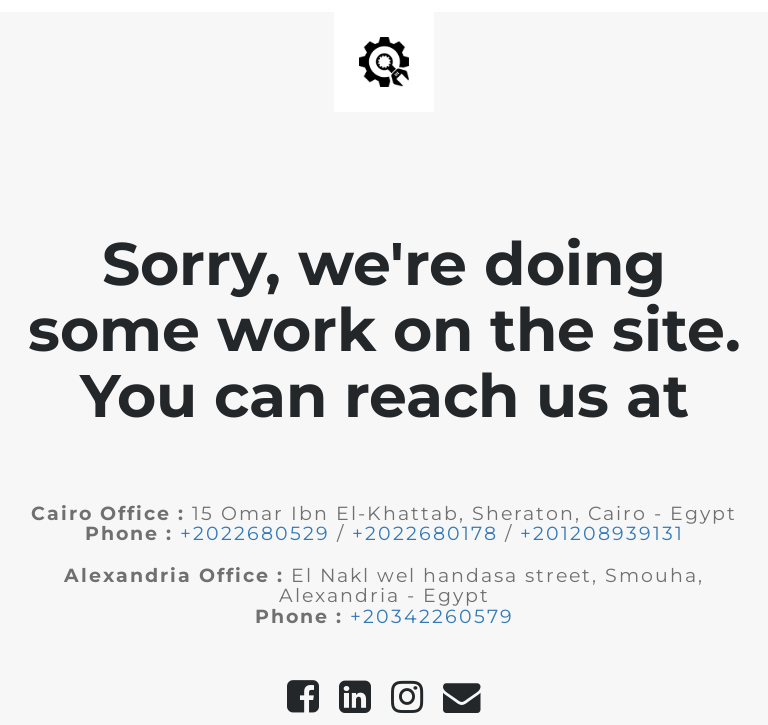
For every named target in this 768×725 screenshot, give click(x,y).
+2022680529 (255, 533)
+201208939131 (602, 533)
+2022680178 (425, 533)
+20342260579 (432, 616)
